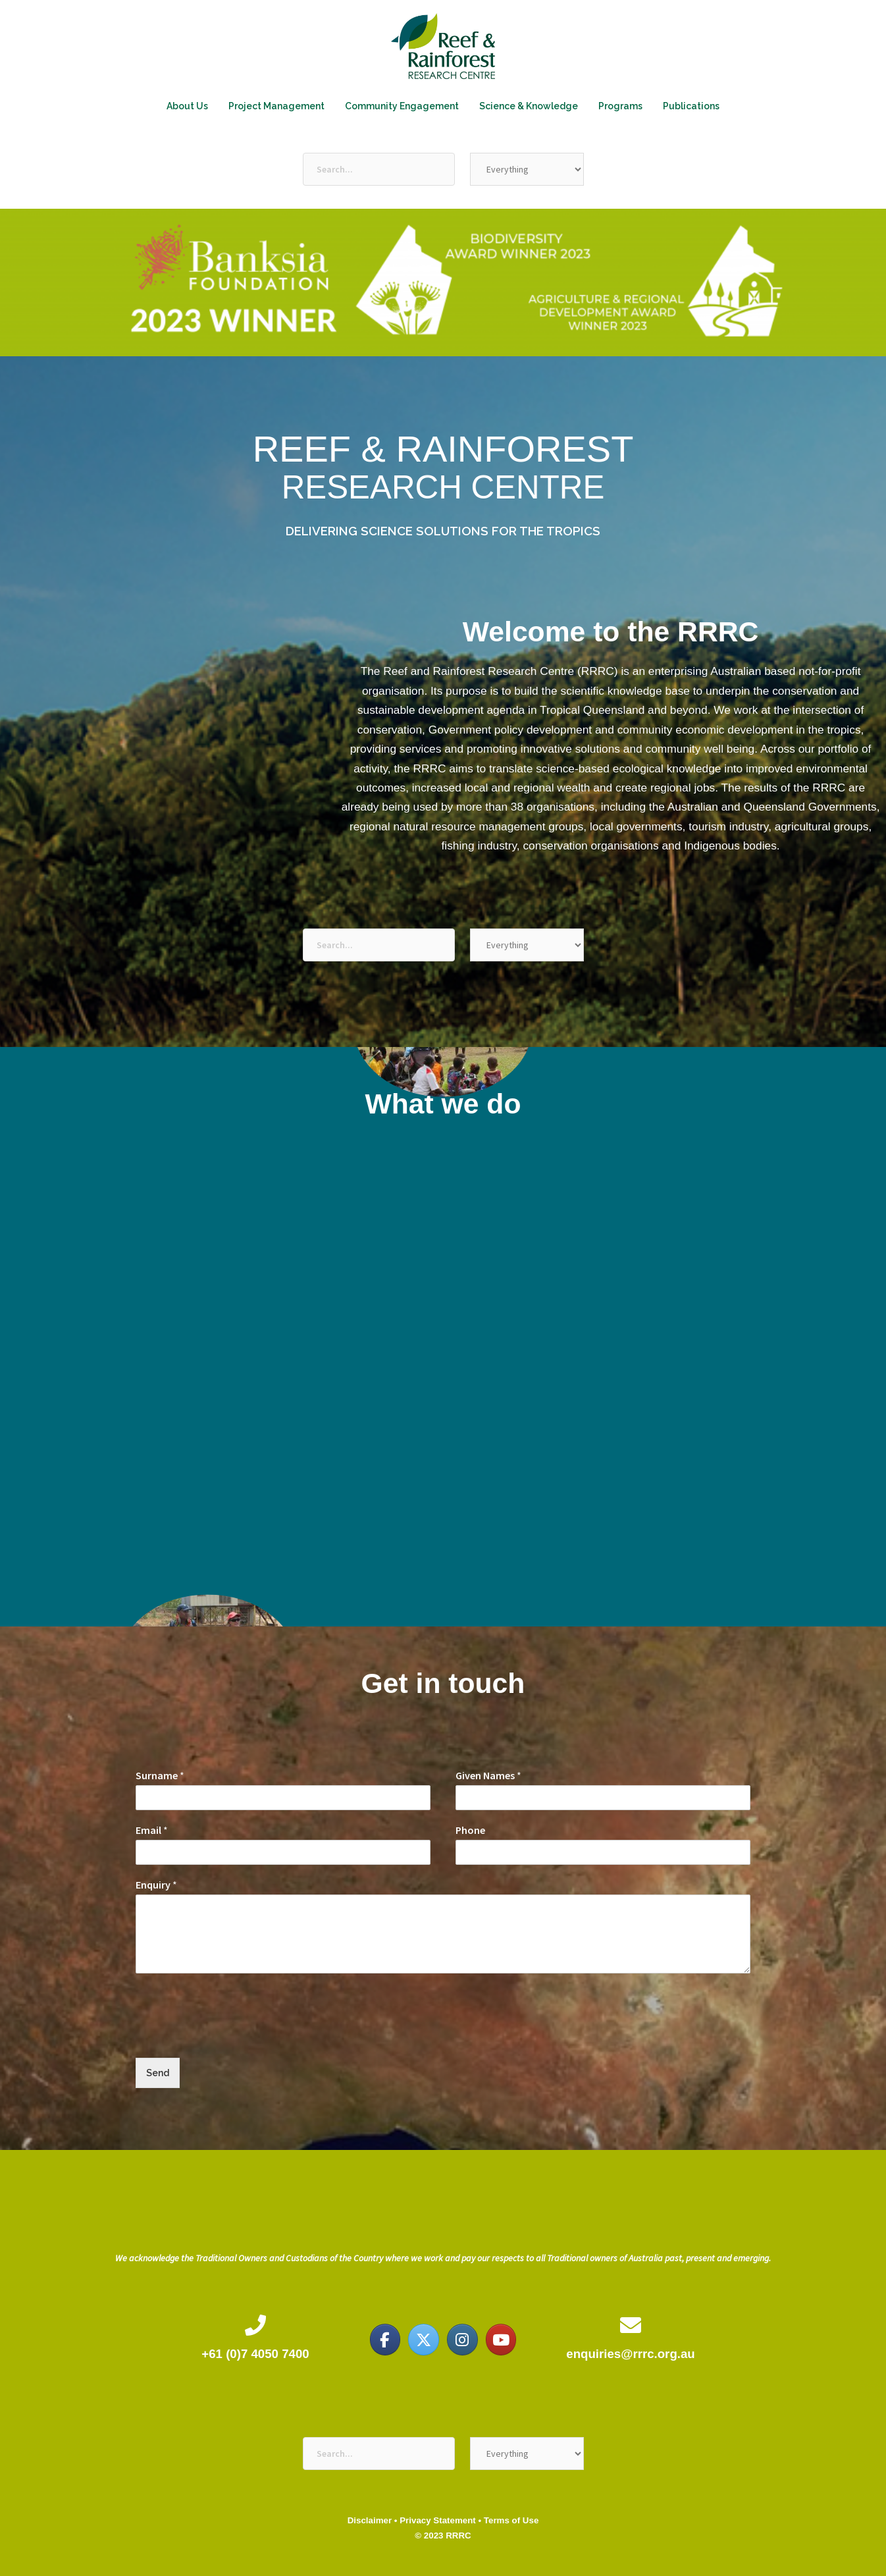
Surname (160, 1775)
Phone (470, 1830)
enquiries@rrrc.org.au (630, 2354)
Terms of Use (511, 2520)
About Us (187, 106)
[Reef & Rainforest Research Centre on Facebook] (385, 2339)
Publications (691, 106)
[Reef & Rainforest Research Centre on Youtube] (501, 2339)
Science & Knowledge (528, 106)
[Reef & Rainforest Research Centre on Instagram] (462, 2339)
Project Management (276, 106)
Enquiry (156, 1884)
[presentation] (236, 2036)
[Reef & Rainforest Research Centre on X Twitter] (423, 2339)
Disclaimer (370, 2520)
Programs (620, 106)
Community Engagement (402, 106)
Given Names (488, 1775)
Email (152, 1830)
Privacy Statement (438, 2520)
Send (157, 2073)
